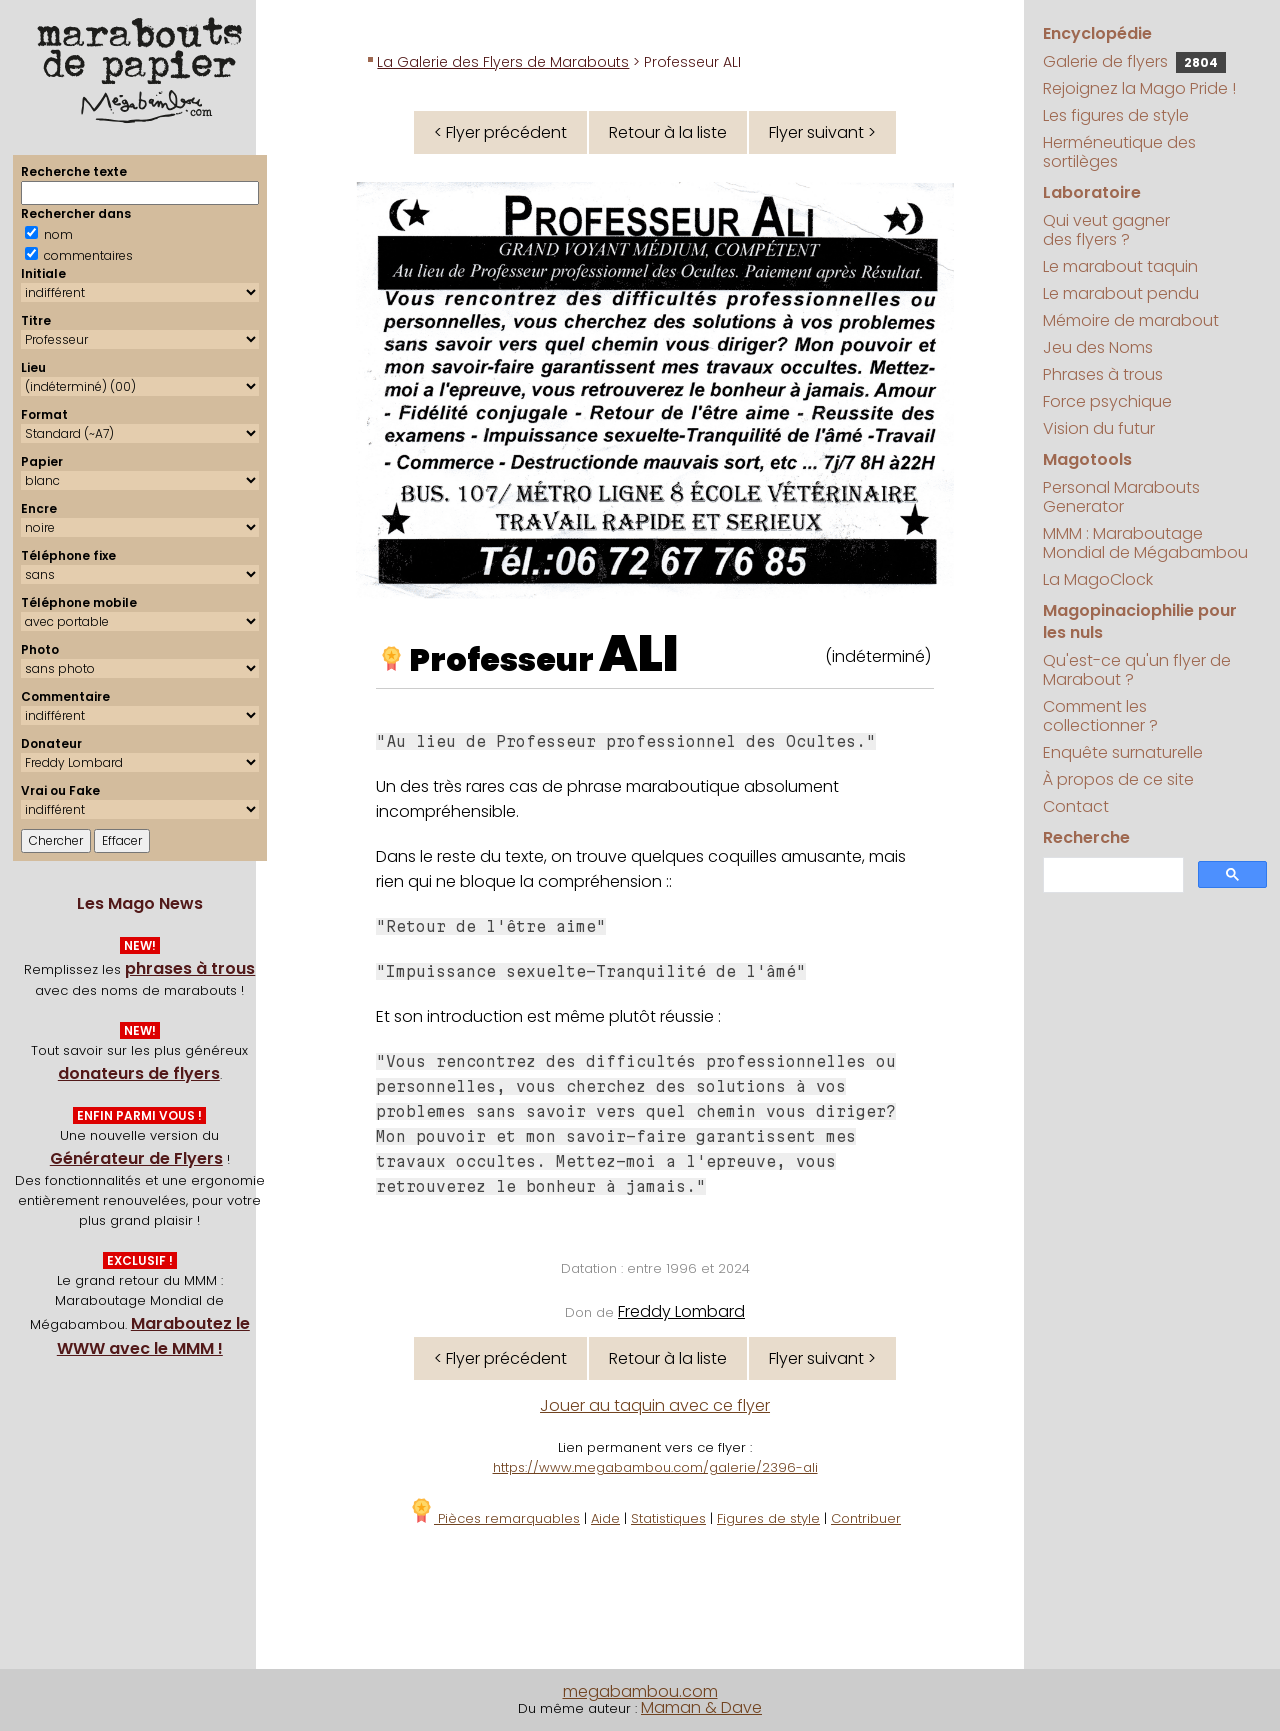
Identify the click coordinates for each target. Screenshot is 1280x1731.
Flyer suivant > (822, 132)
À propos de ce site (1118, 779)
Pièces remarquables (494, 1518)
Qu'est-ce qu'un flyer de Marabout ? (1137, 670)
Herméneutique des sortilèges (1119, 152)
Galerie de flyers (1134, 61)
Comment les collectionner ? (1100, 716)
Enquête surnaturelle (1123, 752)
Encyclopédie (1097, 33)
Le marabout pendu (1121, 293)
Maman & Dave (701, 1707)
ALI (639, 654)
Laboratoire (1092, 192)
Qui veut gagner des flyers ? (1106, 230)
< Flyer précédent (500, 132)
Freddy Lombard (681, 1311)
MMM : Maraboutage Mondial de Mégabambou (1145, 543)
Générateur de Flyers (136, 1158)
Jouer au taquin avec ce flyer (655, 1405)
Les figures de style (1116, 115)
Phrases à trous (1103, 374)
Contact (1076, 806)
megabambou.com (640, 1691)
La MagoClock (1098, 579)
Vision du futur (1099, 428)
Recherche (1086, 837)
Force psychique (1107, 401)
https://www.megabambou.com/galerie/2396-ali (655, 1467)
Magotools (1087, 459)
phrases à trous (190, 968)
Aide (605, 1518)
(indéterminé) (878, 656)
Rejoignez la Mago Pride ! (1139, 88)
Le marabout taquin (1120, 266)
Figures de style (768, 1518)
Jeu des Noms (1098, 347)
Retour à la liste (668, 132)
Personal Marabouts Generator (1121, 497)
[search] (1111, 875)
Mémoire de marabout (1131, 320)
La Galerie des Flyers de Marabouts (503, 62)
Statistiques (668, 1518)
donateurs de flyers (139, 1073)
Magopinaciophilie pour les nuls (1140, 621)
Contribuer (866, 1518)
